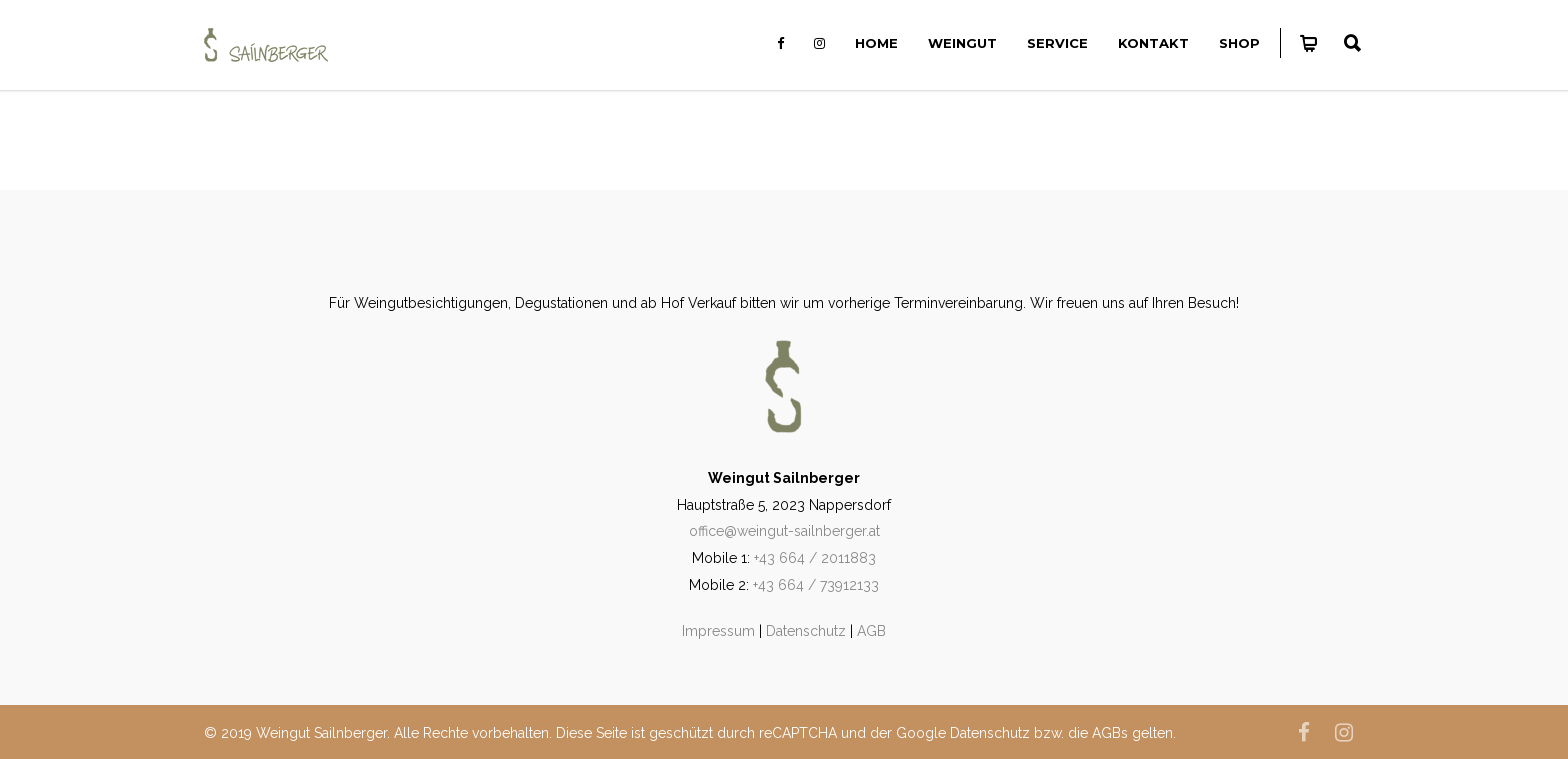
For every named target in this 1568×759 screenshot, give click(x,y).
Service (1057, 43)
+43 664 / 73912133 (816, 585)
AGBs (1110, 733)
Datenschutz (806, 631)
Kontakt (1153, 43)
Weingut (962, 43)
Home (876, 43)
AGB (871, 631)
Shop (1239, 43)
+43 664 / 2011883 (815, 558)
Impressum (718, 631)
